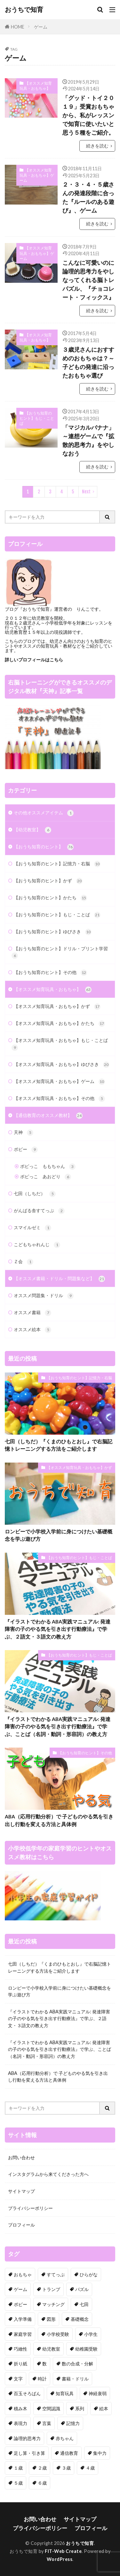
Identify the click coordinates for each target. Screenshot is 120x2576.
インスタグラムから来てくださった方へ (48, 2174)
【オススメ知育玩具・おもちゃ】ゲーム (37, 175)
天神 (23, 1132)
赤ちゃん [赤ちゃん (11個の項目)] (65, 2438)
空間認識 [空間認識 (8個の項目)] (51, 2408)
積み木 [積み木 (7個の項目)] (20, 2408)
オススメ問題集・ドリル (44, 1296)
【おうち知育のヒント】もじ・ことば (37, 418)
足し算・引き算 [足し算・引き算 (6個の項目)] (29, 2453)
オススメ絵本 (32, 1330)
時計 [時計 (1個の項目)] (42, 2378)
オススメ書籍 (32, 1313)
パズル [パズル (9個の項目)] (82, 2289)
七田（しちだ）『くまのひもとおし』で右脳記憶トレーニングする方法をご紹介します (58, 1445)
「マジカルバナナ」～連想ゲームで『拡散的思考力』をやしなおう (88, 440)
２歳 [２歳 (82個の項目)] (42, 2468)
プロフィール (21, 2225)
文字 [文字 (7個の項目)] (18, 2378)
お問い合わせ (21, 2157)
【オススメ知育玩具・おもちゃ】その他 (59, 1098)
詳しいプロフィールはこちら (34, 659)
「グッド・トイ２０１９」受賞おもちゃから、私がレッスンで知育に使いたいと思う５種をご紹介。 (88, 115)
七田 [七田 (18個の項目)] (84, 2304)
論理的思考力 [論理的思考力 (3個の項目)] (27, 2438)
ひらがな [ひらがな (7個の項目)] (89, 2274)
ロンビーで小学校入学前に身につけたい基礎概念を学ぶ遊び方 (58, 1535)
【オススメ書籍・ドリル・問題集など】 (59, 1279)
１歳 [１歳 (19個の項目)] (18, 2468)
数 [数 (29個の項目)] (44, 2363)
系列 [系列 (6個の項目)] (79, 2408)
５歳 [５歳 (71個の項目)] (18, 2483)
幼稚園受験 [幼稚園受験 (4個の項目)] (86, 2349)
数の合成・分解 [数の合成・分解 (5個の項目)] (77, 2363)
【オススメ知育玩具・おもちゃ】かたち (59, 1023)
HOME (17, 26)
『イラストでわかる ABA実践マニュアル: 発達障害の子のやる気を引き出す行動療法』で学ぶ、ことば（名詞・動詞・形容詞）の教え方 (57, 1726)
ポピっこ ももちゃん (48, 1166)
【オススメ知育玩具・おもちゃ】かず (57, 1006)
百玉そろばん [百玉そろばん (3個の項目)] (27, 2393)
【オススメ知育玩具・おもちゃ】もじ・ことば (60, 1044)
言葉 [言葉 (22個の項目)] (46, 2423)
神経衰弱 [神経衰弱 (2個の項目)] (98, 2393)
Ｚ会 (23, 1262)
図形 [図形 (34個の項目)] (51, 2319)
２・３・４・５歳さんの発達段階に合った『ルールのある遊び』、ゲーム (88, 197)
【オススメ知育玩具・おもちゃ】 (36, 86)
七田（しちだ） (35, 1194)
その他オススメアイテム (44, 813)
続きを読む (97, 145)
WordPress (60, 2559)
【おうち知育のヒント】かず (48, 881)
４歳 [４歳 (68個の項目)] (90, 2468)
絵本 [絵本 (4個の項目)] (103, 2408)
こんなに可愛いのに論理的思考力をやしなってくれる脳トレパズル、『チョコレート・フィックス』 (88, 280)
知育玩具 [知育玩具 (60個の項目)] (65, 2393)
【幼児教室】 (32, 830)
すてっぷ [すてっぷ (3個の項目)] (56, 2274)
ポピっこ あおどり (45, 1177)
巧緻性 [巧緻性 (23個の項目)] (20, 2349)
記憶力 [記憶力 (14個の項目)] (73, 2423)
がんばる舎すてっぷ (39, 1211)
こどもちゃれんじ (37, 1245)
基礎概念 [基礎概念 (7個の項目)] (80, 2319)
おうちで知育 (24, 9)
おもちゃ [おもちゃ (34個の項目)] (23, 2274)
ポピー (26, 1149)
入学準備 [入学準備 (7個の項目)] (23, 2319)
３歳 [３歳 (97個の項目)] (66, 2468)
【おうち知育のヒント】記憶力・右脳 (57, 864)
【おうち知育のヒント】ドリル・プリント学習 (60, 952)
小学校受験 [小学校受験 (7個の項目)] (58, 2334)
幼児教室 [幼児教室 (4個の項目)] (51, 2349)
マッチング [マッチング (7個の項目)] (53, 2304)
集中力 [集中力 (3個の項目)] (100, 2453)
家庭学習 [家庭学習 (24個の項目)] (23, 2334)
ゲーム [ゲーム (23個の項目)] (20, 2289)
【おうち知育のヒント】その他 (50, 972)
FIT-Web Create (63, 2551)
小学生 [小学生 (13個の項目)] (91, 2334)
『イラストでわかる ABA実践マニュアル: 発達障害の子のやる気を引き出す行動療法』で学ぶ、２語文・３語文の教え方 (57, 1629)
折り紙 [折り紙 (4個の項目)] (20, 2363)
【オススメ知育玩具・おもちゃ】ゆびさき (61, 1064)
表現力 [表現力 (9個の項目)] (20, 2423)
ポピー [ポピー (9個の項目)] (20, 2304)
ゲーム (40, 26)
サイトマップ (21, 2191)
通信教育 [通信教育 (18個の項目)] (69, 2453)
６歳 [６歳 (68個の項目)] (42, 2483)
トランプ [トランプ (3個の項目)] (51, 2289)
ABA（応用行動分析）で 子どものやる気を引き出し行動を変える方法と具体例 (59, 1820)
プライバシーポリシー (30, 2208)
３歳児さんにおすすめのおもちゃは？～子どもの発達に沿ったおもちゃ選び (88, 362)
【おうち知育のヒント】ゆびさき (53, 932)
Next (86, 492)
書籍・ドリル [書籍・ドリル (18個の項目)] (75, 2378)
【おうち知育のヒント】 (44, 847)
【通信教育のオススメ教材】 (48, 1115)
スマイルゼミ (32, 1228)
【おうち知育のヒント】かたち (50, 898)
